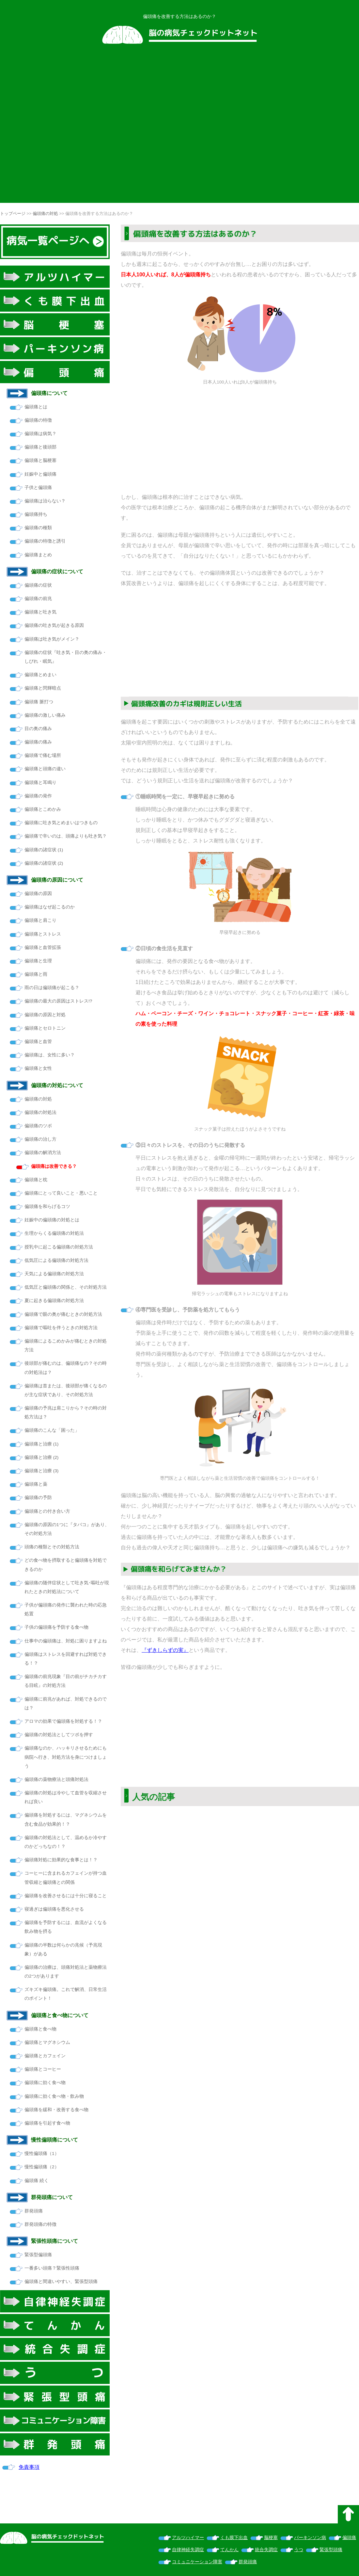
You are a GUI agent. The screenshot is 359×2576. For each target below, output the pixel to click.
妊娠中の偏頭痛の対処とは (51, 1219)
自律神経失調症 (188, 2549)
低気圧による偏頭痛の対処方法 (56, 1260)
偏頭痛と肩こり (40, 920)
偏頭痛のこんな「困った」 (51, 1430)
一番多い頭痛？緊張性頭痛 (51, 2268)
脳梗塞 (271, 2537)
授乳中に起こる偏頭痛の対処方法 (58, 1247)
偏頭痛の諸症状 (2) (43, 863)
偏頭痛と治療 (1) (41, 1444)
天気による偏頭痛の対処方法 (54, 1273)
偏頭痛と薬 (35, 1484)
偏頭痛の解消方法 (42, 1152)
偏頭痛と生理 (38, 960)
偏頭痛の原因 (38, 893)
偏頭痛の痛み (38, 742)
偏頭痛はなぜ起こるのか (49, 907)
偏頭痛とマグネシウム (47, 2042)
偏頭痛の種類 (38, 527)
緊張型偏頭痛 (38, 2254)
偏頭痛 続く (36, 2180)
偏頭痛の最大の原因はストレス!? (58, 1001)
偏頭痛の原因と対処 (45, 1014)
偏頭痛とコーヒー (42, 2069)
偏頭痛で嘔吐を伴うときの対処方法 (61, 1327)
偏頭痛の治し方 (40, 1139)
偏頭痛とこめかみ (42, 809)
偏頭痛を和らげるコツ (47, 1206)
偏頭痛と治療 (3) (41, 1470)
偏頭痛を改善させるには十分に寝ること (65, 1895)
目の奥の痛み (38, 728)
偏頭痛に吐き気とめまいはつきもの (61, 822)
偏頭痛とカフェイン (45, 2055)
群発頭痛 (33, 2211)
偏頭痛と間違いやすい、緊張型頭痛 (61, 2281)
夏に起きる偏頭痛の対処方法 (54, 1300)
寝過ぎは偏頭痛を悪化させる (54, 1909)
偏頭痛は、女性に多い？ (49, 1054)
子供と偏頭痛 (38, 487)
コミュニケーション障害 (197, 2561)
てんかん (229, 2549)
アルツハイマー (188, 2537)
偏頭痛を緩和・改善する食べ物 (56, 2109)
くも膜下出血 (234, 2537)
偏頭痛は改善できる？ (54, 1166)
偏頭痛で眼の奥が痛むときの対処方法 (63, 1314)
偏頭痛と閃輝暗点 (42, 688)
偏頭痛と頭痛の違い (45, 768)
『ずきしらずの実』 (165, 1650)
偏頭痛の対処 (45, 213)
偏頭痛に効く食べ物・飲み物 (54, 2096)
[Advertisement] (63, 127)
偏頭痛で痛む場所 (42, 755)
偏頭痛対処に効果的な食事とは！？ (61, 1859)
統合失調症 (266, 2549)
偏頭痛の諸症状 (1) (43, 849)
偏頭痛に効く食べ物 (45, 2082)
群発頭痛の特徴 (40, 2224)
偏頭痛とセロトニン (45, 1028)
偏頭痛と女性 (38, 1068)
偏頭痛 (349, 2537)
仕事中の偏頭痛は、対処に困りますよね (65, 1641)
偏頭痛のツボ (38, 1125)
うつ (298, 2549)
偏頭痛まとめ (38, 554)
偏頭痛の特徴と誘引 (45, 541)
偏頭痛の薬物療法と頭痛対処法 (56, 1779)
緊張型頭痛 (331, 2549)
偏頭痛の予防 (38, 1497)
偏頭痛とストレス (42, 934)
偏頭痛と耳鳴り (40, 782)
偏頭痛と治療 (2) (41, 1457)
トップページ (12, 213)
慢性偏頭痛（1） (41, 2153)
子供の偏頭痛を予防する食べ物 (56, 1627)
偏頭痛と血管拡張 (42, 947)
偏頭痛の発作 (38, 795)
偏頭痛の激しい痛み (45, 715)
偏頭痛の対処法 (40, 1112)
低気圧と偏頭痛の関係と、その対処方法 (65, 1287)
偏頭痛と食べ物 (40, 2029)
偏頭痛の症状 (38, 585)
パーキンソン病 (310, 2537)
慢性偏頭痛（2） (41, 2166)
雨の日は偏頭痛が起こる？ (51, 987)
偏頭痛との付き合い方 (47, 1511)
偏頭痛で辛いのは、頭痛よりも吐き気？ (65, 836)
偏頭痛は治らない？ (45, 500)
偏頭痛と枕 (35, 1179)
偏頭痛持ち (35, 514)
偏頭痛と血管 (38, 1041)
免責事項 (29, 2467)
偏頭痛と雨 (35, 974)
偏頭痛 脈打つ (38, 701)
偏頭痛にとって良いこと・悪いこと (61, 1193)
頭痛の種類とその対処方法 (51, 1546)
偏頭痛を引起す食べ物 (47, 2123)
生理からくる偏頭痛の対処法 (54, 1233)
